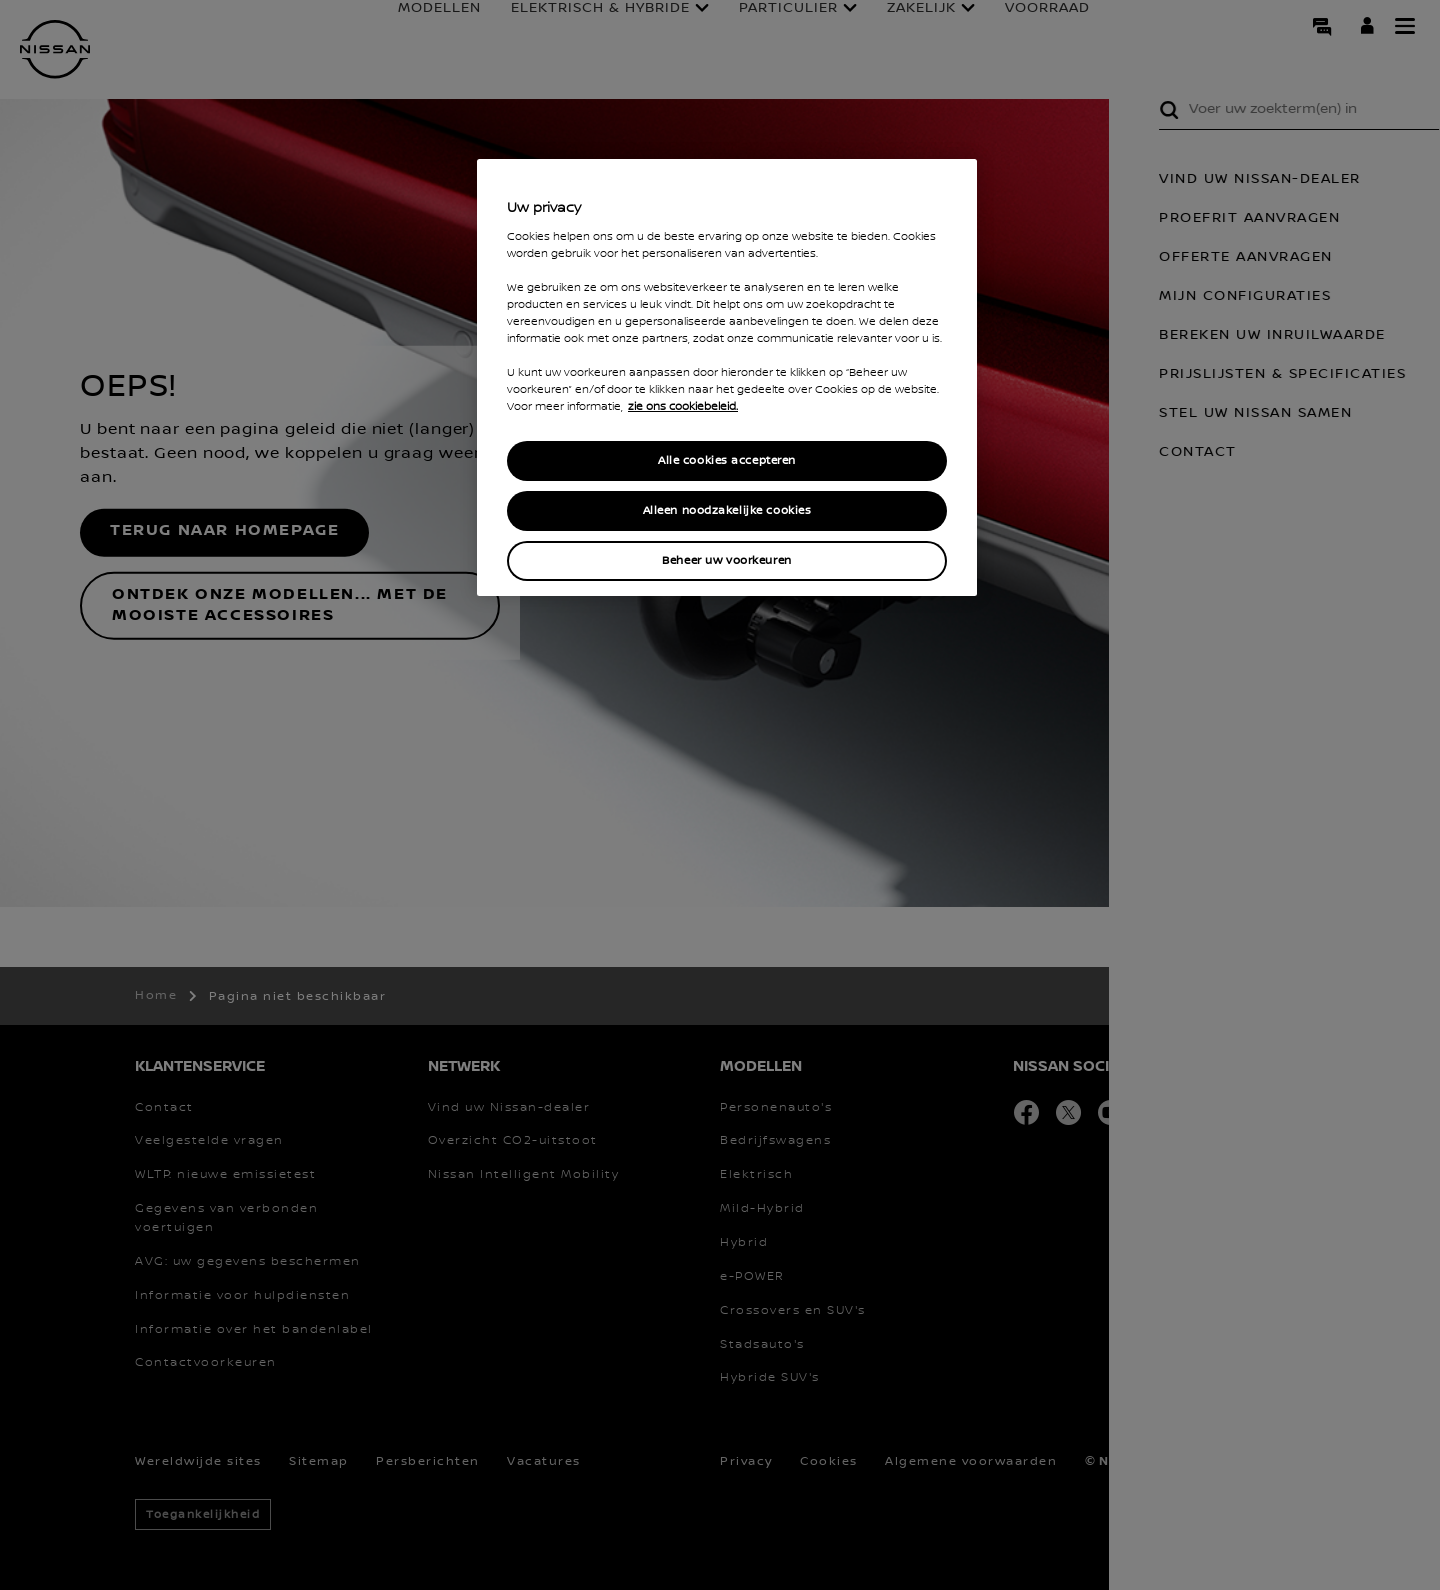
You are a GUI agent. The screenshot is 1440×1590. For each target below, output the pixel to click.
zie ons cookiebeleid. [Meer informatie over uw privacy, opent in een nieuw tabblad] (683, 407)
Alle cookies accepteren (727, 460)
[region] (727, 377)
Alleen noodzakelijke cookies (727, 510)
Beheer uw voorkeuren (726, 560)
